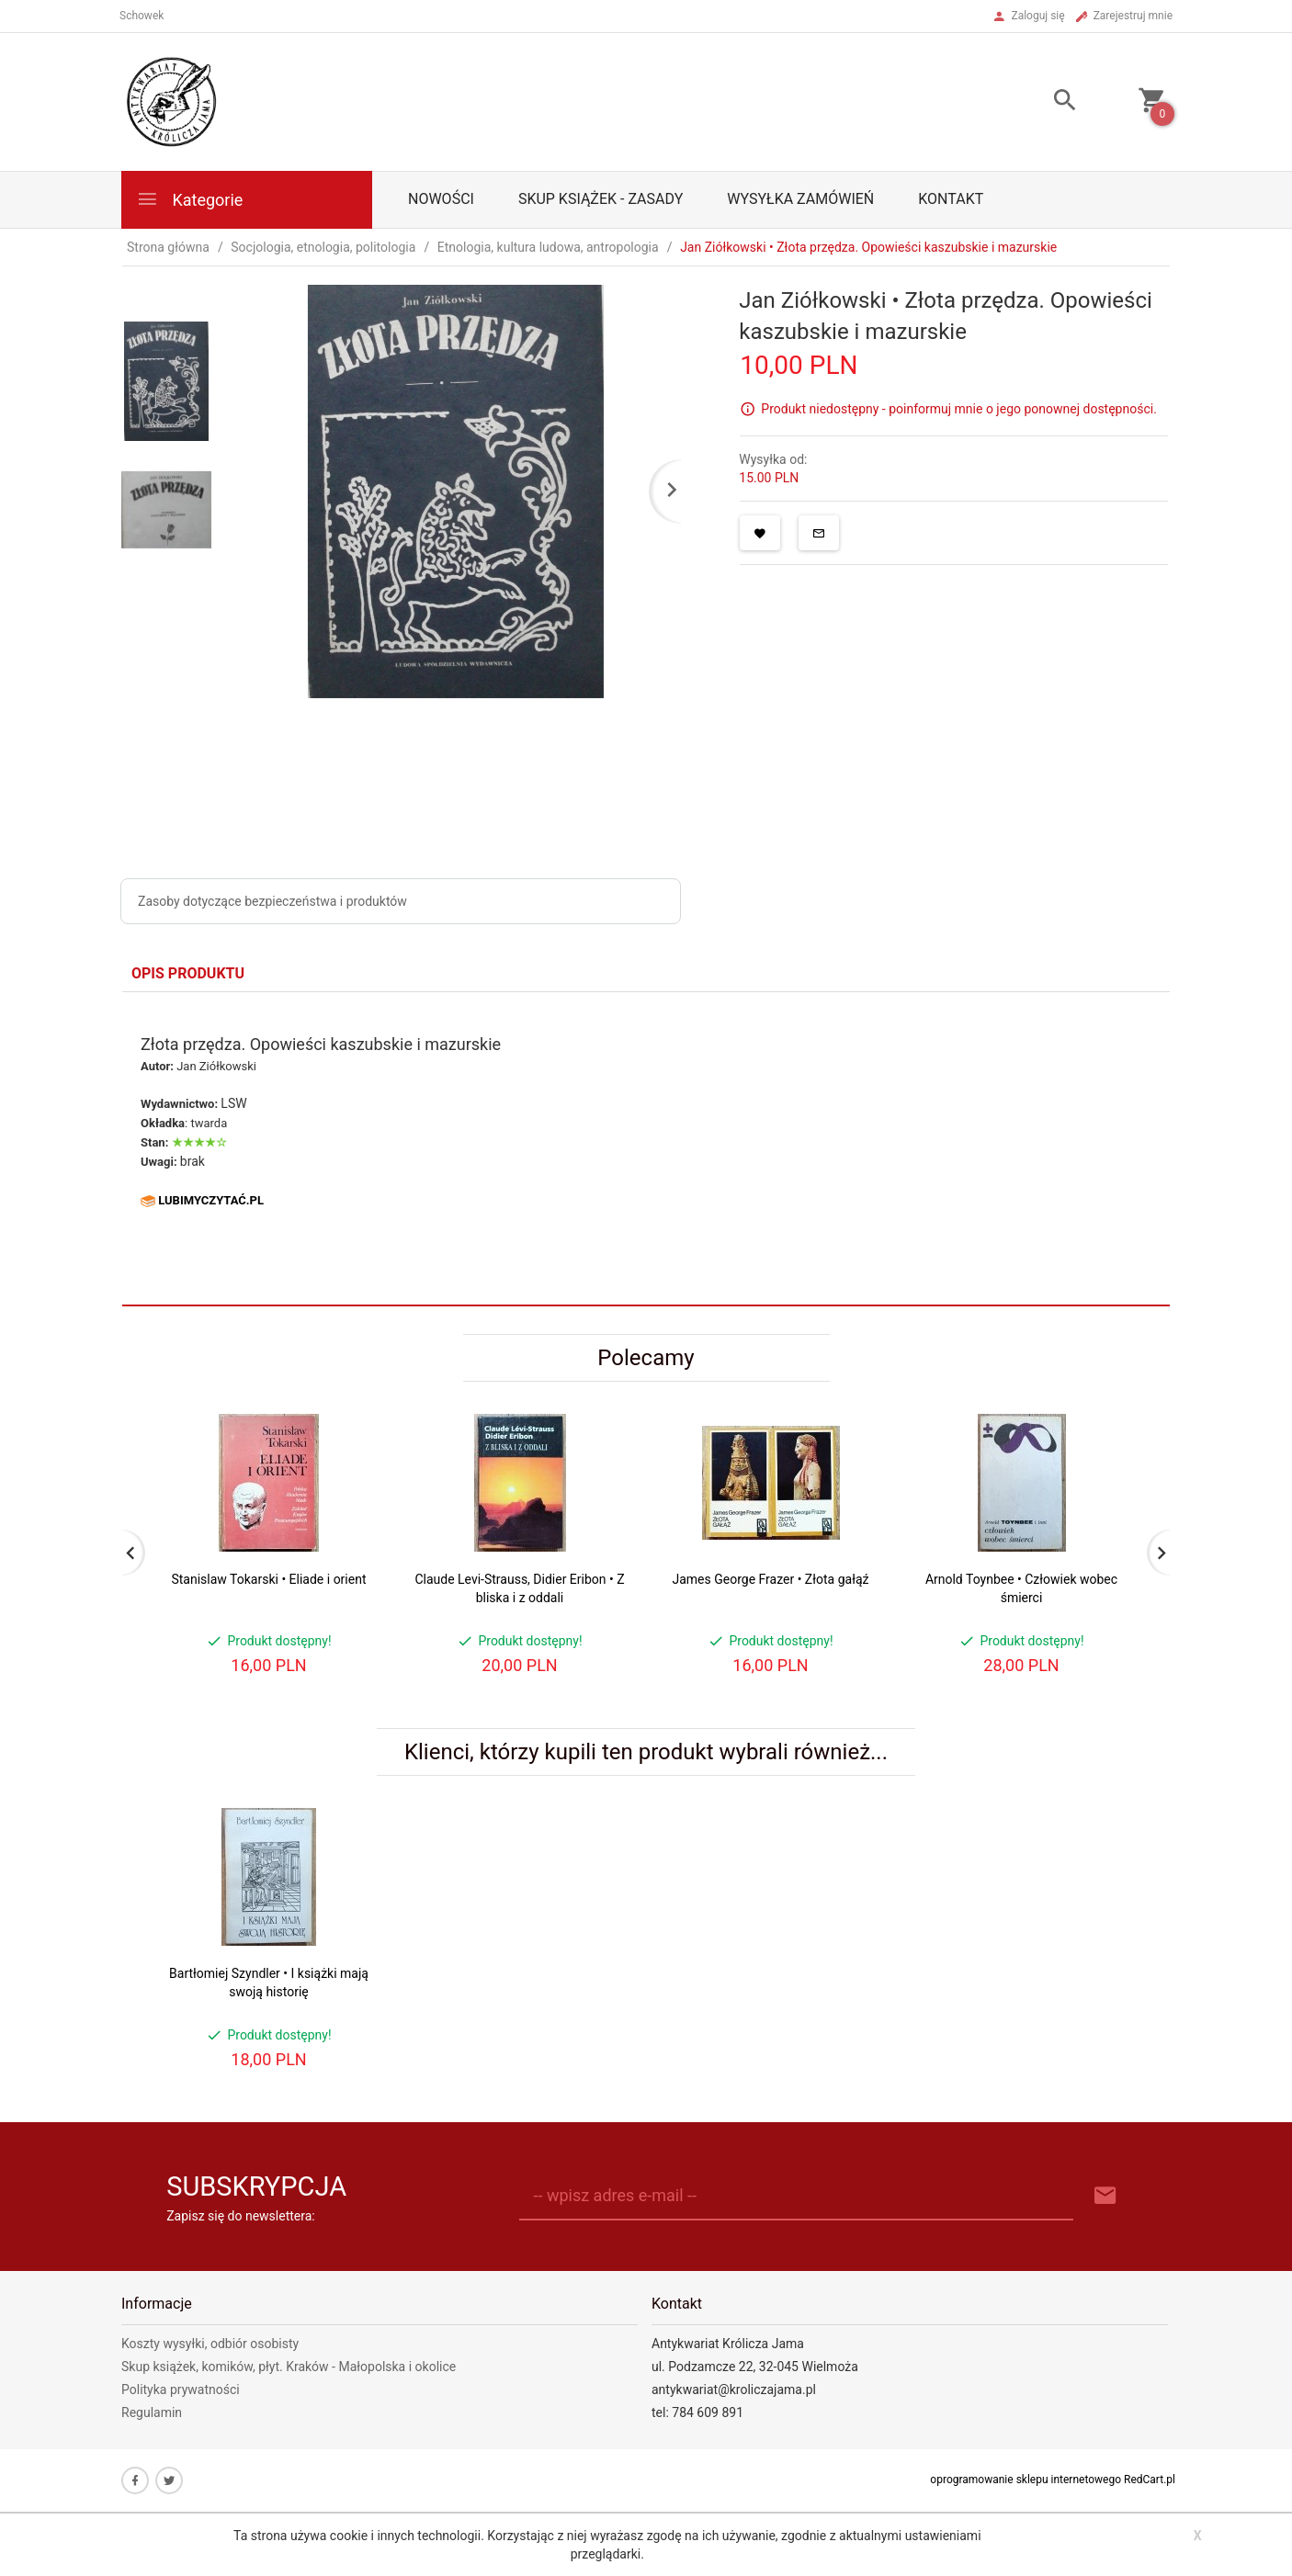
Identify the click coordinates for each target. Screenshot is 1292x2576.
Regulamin (151, 2412)
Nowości (441, 199)
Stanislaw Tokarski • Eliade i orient (268, 1579)
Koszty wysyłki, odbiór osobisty (210, 2343)
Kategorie (189, 198)
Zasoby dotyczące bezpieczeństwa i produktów (272, 901)
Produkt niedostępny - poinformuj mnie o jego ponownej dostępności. (959, 408)
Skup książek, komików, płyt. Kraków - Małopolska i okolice (288, 2366)
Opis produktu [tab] (187, 973)
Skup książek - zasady (600, 199)
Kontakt (950, 199)
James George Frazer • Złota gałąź (770, 1579)
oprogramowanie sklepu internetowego (1025, 2479)
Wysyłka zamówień (800, 199)
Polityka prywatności (180, 2389)
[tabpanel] (646, 1148)
